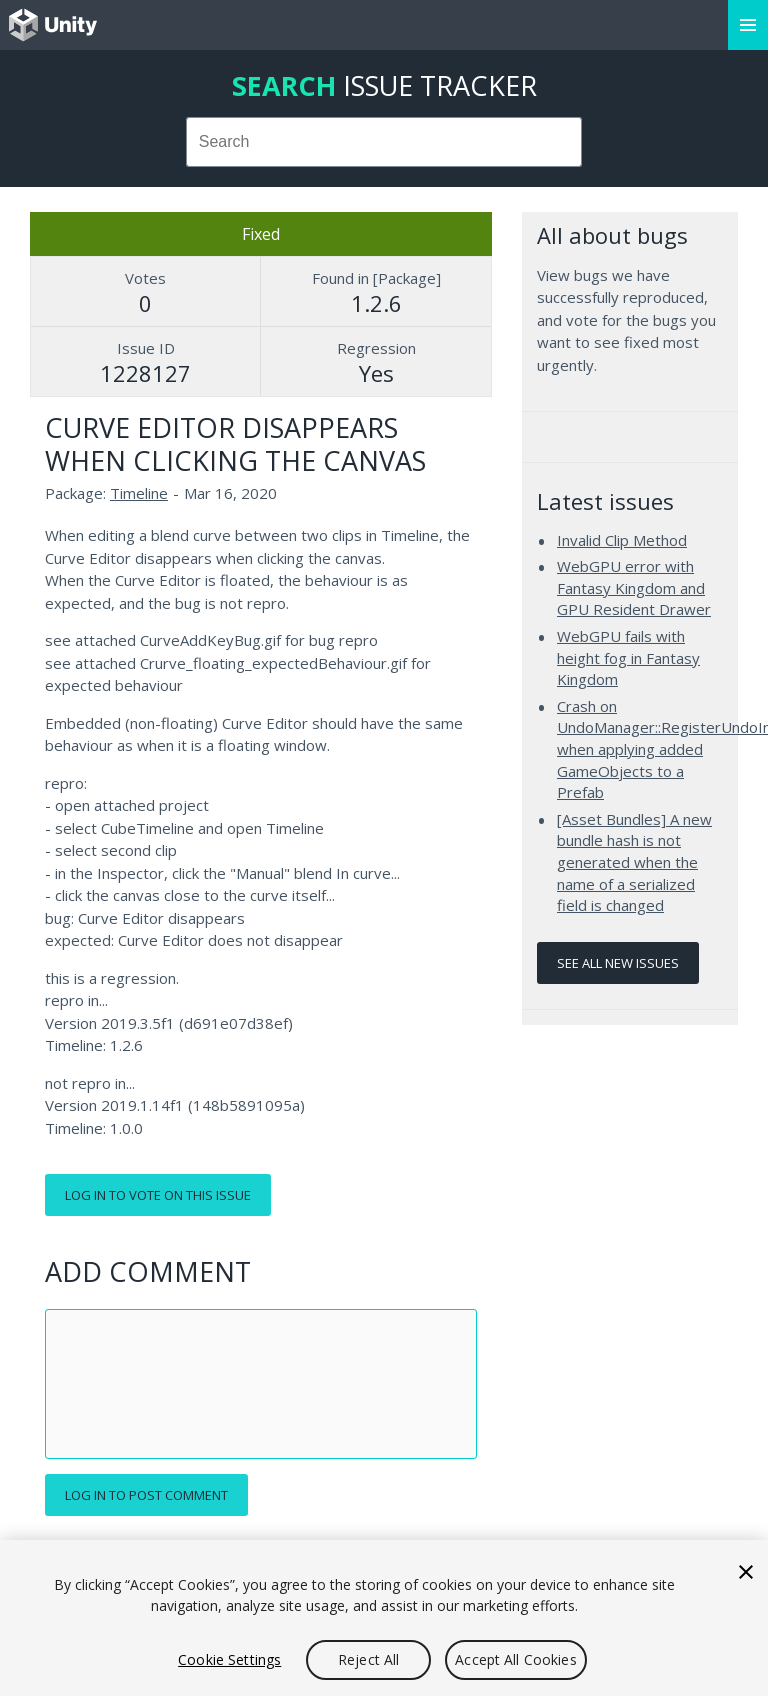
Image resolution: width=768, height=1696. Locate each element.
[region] (384, 1618)
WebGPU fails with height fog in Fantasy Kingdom (628, 657)
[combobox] (384, 142)
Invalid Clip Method (622, 540)
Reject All (368, 1659)
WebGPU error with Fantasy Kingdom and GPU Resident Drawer (634, 587)
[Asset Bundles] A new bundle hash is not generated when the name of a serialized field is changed (634, 862)
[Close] (746, 1572)
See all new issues (618, 963)
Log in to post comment (146, 1495)
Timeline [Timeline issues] (139, 493)
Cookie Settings (229, 1659)
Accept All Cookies (516, 1659)
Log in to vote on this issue (158, 1195)
